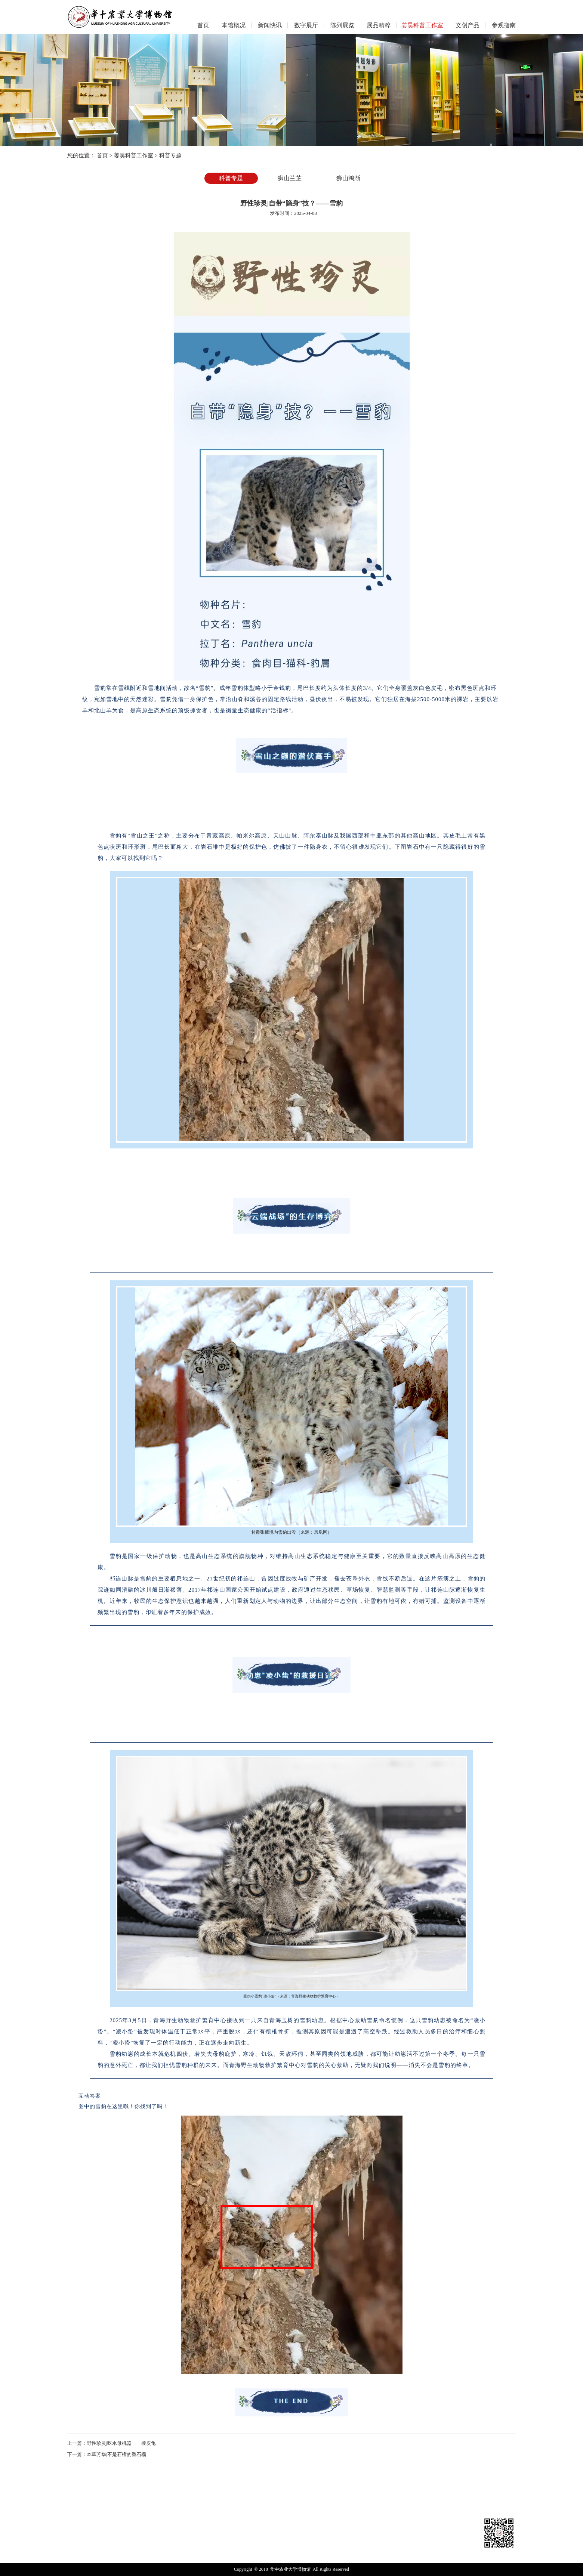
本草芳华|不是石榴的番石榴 (116, 2454)
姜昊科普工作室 (133, 155)
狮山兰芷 (290, 178)
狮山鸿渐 (348, 178)
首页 (102, 155)
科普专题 (170, 155)
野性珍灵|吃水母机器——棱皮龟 (121, 2443)
